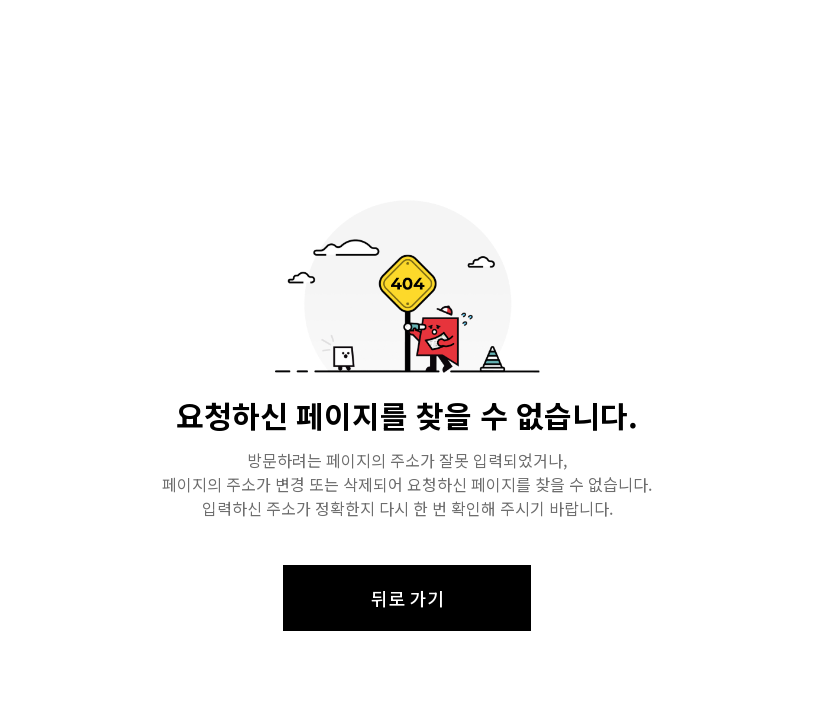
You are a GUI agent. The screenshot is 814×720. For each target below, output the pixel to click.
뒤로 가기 (407, 598)
